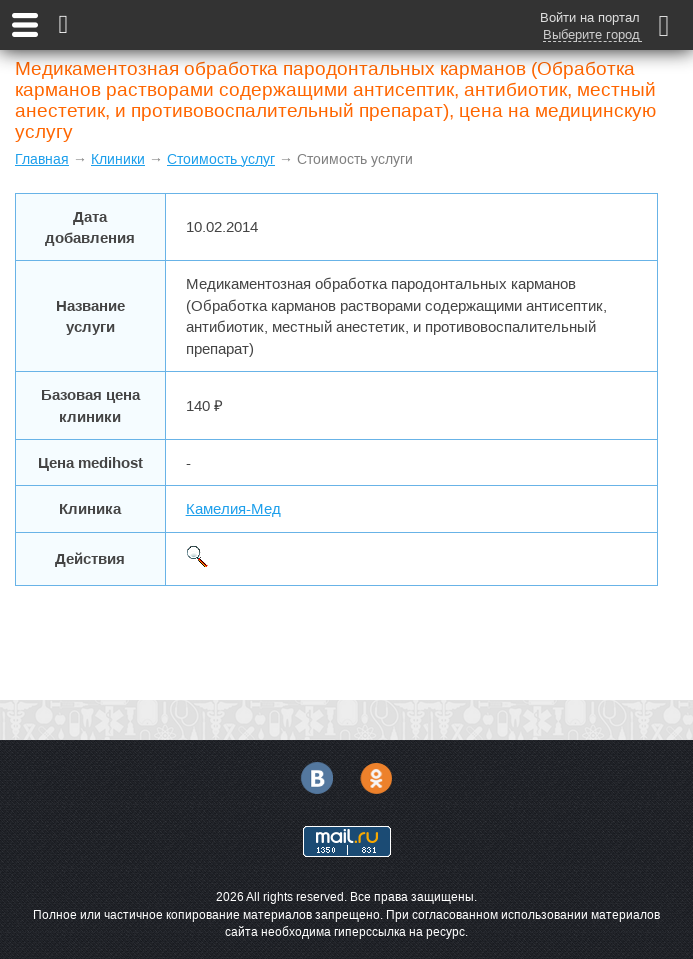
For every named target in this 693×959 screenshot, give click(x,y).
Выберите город (591, 35)
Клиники (118, 159)
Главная (42, 159)
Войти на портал (590, 17)
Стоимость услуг (221, 159)
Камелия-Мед (233, 508)
